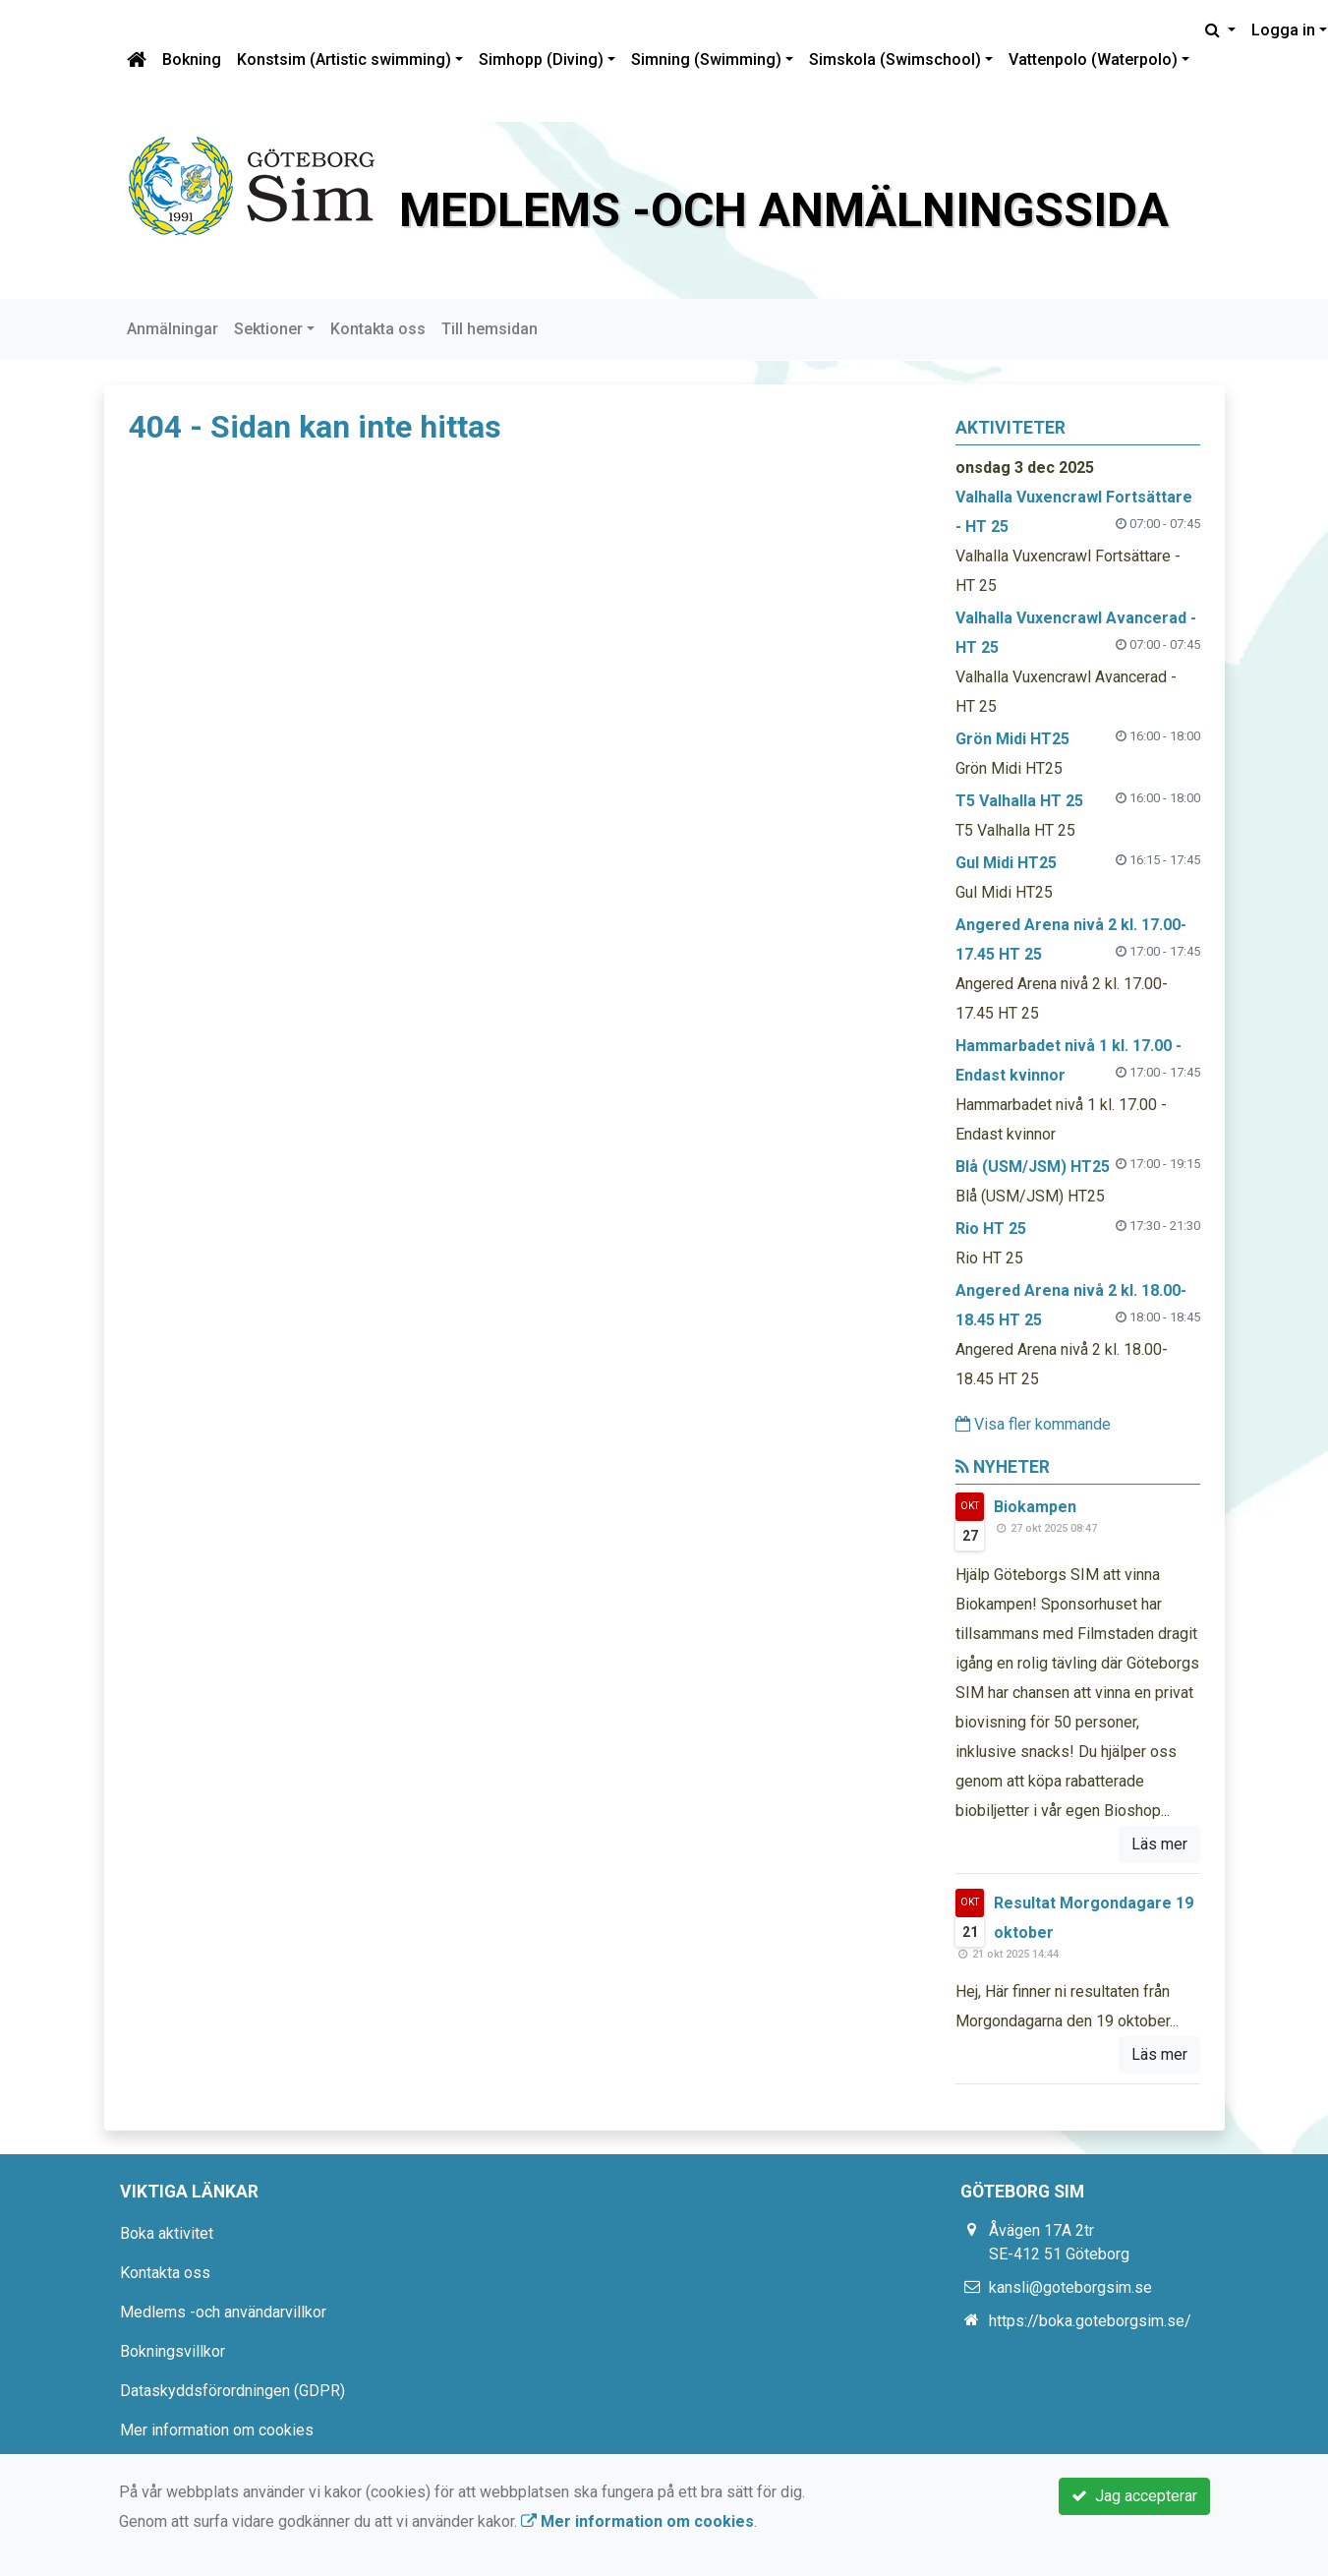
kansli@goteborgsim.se (1070, 2287)
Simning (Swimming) (706, 59)
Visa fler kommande (1033, 1424)
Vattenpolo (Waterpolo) (1093, 59)
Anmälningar (172, 329)
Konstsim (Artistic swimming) (344, 59)
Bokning (191, 59)
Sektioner (268, 329)
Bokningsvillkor (172, 2351)
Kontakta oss (378, 329)
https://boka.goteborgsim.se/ (1090, 2321)
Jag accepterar (1134, 2496)
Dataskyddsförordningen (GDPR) (232, 2390)
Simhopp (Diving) (541, 59)
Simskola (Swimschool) (895, 59)
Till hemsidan (489, 329)
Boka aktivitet (166, 2233)
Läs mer (1159, 1844)
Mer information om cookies (217, 2430)
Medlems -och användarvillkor (223, 2312)
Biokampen (1035, 1506)
